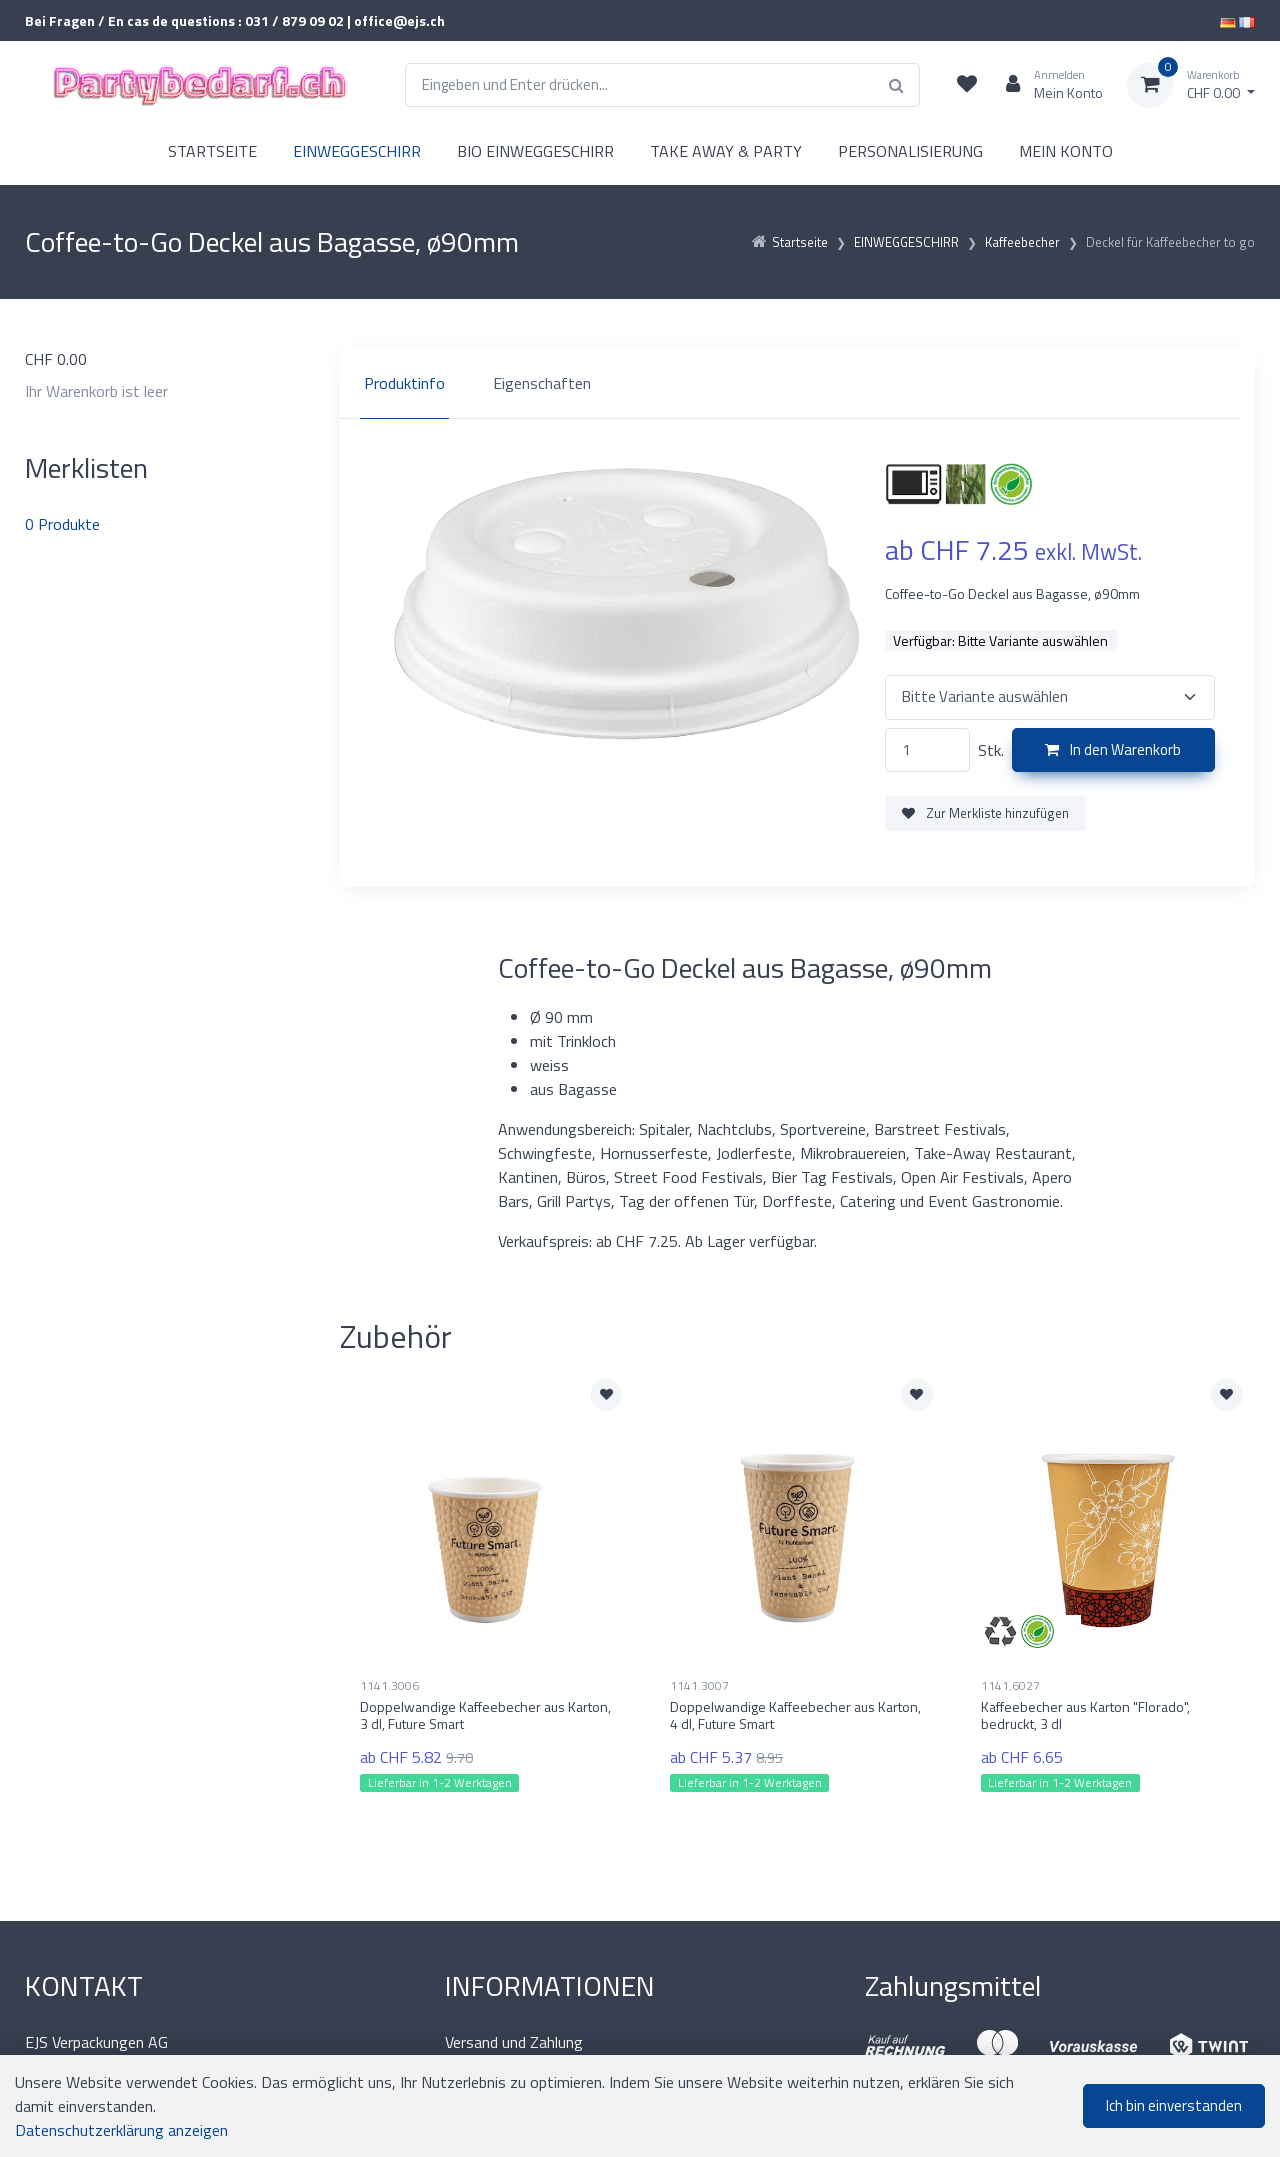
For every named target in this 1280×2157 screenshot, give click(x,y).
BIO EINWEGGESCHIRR (535, 151)
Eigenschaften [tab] (542, 383)
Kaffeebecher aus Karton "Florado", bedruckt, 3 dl (1085, 1715)
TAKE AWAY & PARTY (726, 151)
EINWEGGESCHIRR (357, 151)
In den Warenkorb (1113, 749)
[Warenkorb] (1191, 85)
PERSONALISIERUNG (910, 151)
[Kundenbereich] (1046, 85)
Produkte (62, 524)
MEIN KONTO (1066, 151)
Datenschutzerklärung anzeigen (121, 2130)
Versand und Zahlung (514, 2042)
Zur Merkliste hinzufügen (985, 813)
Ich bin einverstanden (1174, 2105)
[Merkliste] (967, 85)
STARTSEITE (212, 151)
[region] (797, 383)
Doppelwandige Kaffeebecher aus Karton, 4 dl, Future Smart (795, 1715)
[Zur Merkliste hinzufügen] (606, 1395)
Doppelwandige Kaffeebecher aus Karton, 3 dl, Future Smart (485, 1715)
